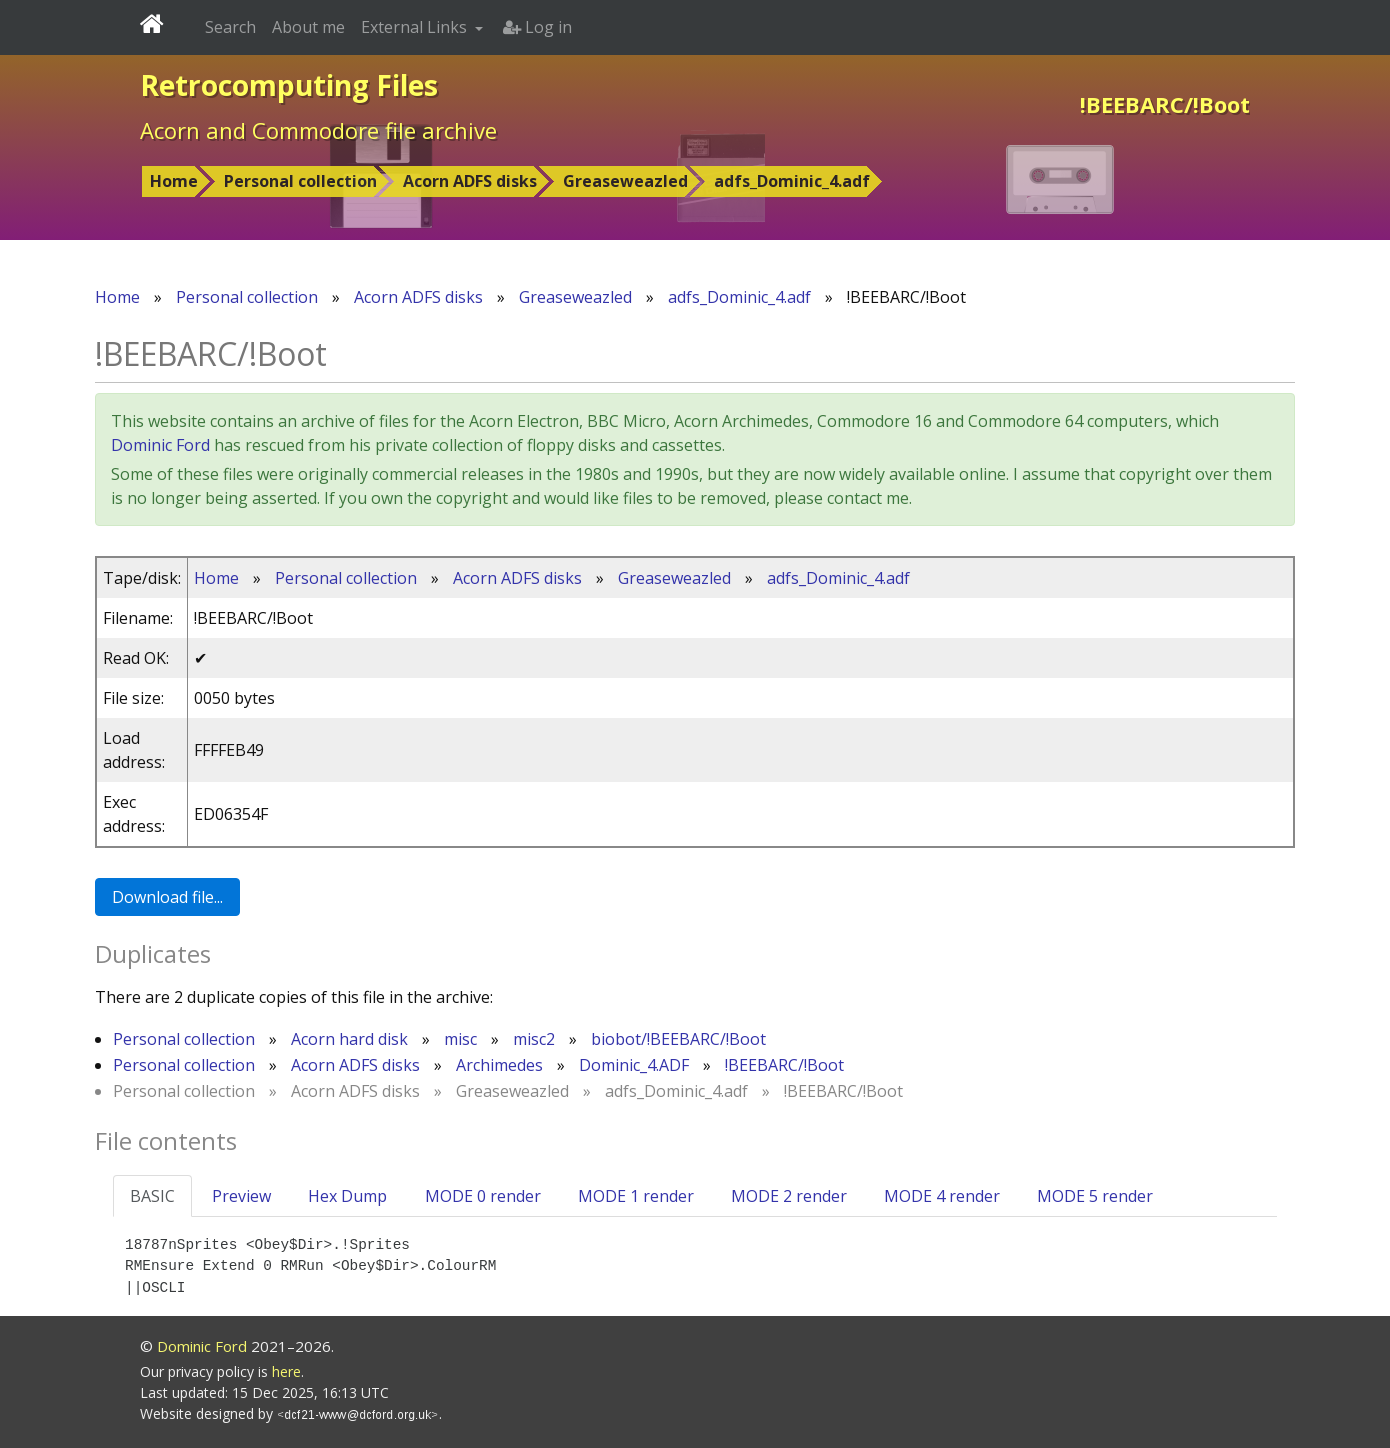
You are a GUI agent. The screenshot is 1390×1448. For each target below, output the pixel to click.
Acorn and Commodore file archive (318, 130)
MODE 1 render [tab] (636, 1196)
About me (308, 27)
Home (174, 181)
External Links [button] (416, 27)
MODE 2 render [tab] (789, 1196)
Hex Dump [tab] (347, 1196)
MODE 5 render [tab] (1095, 1196)
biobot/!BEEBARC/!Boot (678, 1039)
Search (230, 27)
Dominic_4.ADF (634, 1065)
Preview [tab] (241, 1196)
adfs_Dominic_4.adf (792, 181)
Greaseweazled (625, 181)
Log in (537, 27)
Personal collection (300, 181)
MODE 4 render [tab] (942, 1196)
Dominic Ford (160, 445)
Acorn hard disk (349, 1039)
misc (460, 1039)
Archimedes (499, 1065)
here (286, 1371)
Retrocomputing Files (289, 85)
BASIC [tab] (152, 1196)
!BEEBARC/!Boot (784, 1065)
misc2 (534, 1039)
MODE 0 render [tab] (483, 1196)
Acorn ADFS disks (470, 181)
